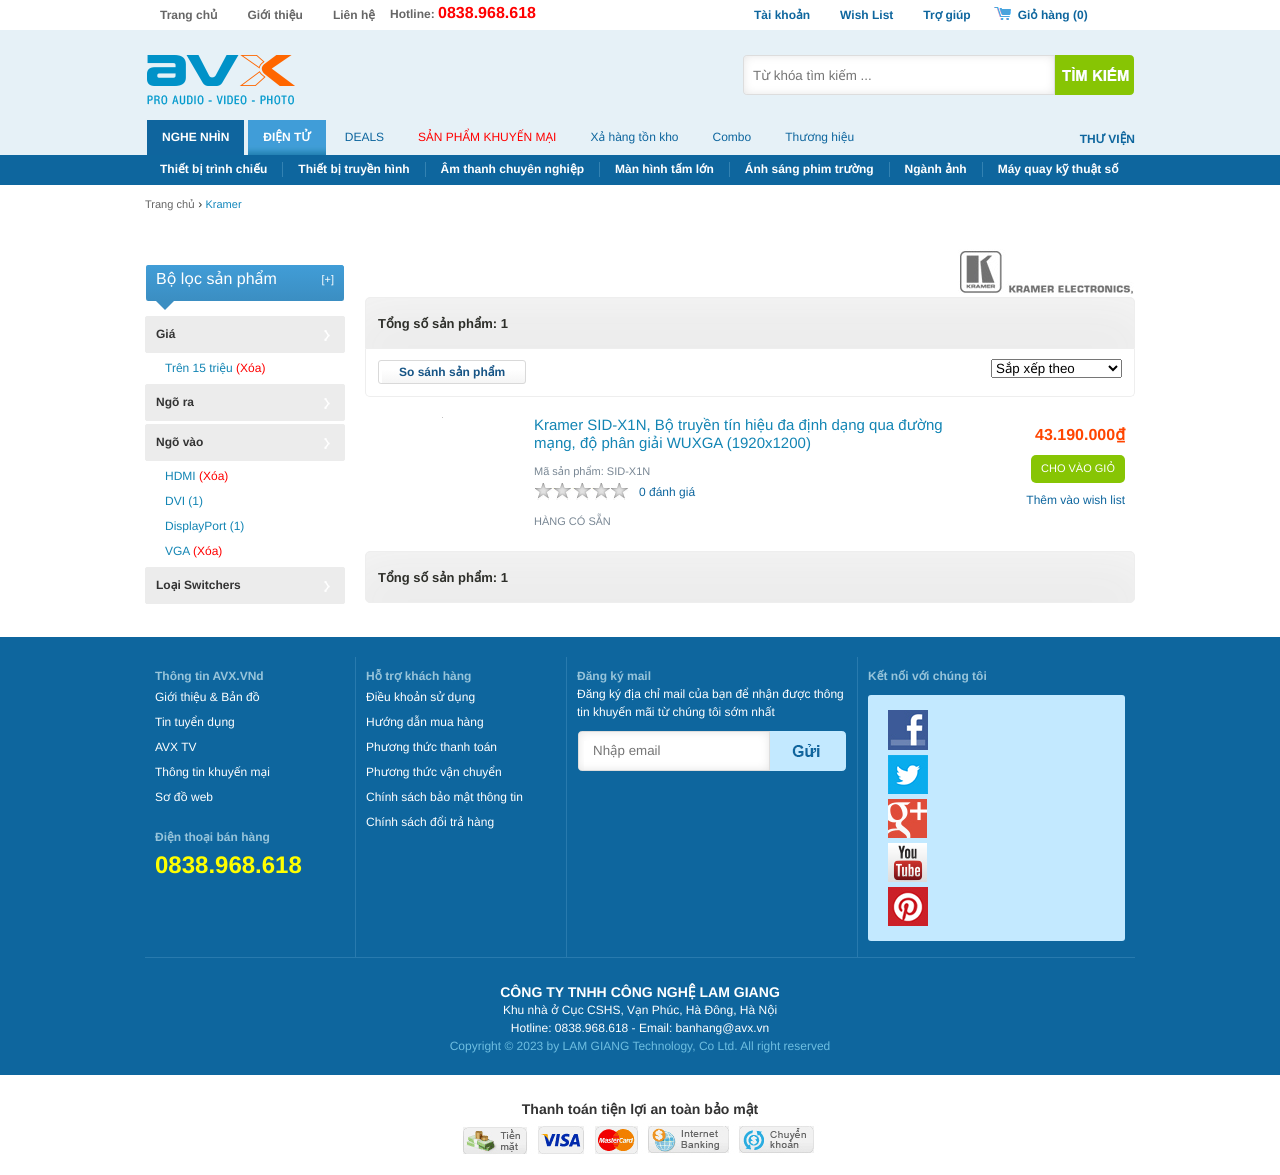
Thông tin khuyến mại (212, 772)
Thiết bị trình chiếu (213, 169)
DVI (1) (184, 501)
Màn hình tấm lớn (664, 169)
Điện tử (286, 137)
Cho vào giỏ (1078, 469)
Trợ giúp (946, 15)
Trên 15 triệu (215, 368)
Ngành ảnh (936, 169)
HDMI (196, 476)
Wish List (866, 15)
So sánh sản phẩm (452, 372)
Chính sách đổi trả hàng (430, 822)
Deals (364, 137)
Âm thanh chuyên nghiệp (512, 169)
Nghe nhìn (195, 137)
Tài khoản (782, 15)
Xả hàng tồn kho (634, 137)
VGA (193, 551)
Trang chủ (188, 15)
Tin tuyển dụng (195, 722)
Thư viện (1107, 139)
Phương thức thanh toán (431, 747)
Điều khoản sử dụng (420, 697)
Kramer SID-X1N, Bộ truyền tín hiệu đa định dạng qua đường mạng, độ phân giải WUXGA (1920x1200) (738, 434)
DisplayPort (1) (204, 526)
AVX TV (176, 747)
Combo (732, 137)
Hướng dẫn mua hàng (425, 722)
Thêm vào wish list (1075, 500)
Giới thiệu (275, 15)
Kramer (223, 205)
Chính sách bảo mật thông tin (444, 797)
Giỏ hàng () (1053, 15)
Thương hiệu (819, 137)
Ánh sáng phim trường (809, 169)
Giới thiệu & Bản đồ (207, 697)
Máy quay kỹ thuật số (1058, 169)
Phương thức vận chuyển (434, 772)
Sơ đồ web (184, 797)
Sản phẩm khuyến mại (487, 137)
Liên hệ (354, 15)
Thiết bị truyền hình (353, 169)
